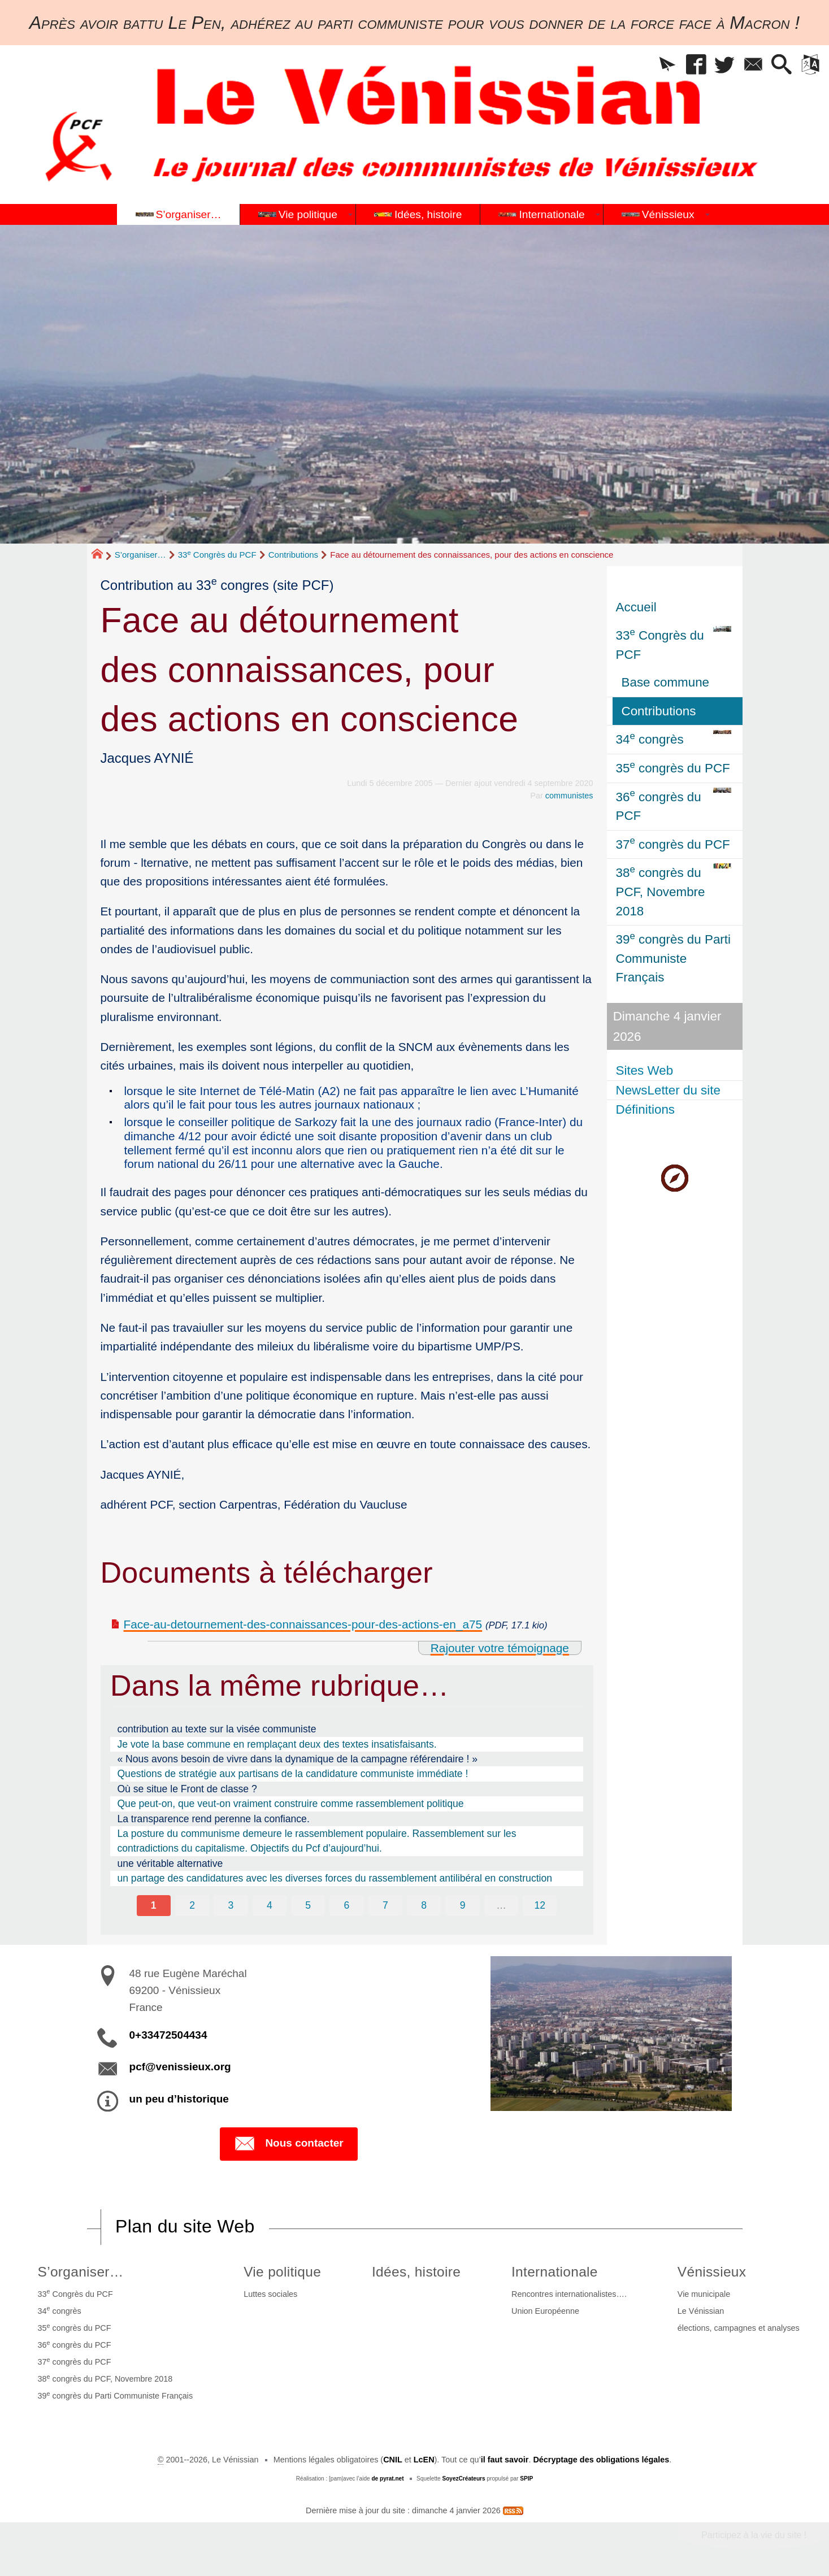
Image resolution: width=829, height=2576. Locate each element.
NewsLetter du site (668, 1090)
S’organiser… (140, 554)
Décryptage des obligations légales (601, 2459)
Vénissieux (712, 2271)
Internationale (554, 2271)
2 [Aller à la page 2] (192, 1905)
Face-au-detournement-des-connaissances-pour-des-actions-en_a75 (303, 1624)
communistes (569, 795)
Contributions (293, 554)
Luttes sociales (270, 2294)
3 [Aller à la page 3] (231, 1905)
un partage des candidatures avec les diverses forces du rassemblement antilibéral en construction (334, 1878)
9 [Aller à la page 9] (463, 1905)
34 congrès (59, 2310)
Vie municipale (704, 2294)
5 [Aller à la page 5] (308, 1905)
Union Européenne (545, 2311)
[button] (667, 65)
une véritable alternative (170, 1863)
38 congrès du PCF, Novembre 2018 (105, 2378)
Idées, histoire (416, 2271)
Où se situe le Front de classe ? (187, 1789)
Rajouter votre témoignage (500, 1647)
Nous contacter (288, 2143)
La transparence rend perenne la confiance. (213, 1819)
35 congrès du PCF (74, 2327)
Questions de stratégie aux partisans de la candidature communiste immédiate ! (292, 1773)
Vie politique (282, 2271)
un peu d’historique (179, 2099)
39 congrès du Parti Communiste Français (115, 2395)
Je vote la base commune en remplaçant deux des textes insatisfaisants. (276, 1744)
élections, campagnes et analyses (739, 2327)
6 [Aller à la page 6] (347, 1905)
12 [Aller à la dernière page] (540, 1905)
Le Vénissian (701, 2311)
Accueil (636, 607)
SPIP (526, 2478)
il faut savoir (505, 2459)
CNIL (392, 2459)
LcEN (424, 2459)
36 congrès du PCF (74, 2344)
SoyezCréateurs (463, 2478)
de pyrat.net (387, 2478)
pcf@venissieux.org (180, 2067)
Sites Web (645, 1070)
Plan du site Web (184, 2226)
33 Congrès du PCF (217, 554)
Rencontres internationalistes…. (569, 2294)
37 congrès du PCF (74, 2361)
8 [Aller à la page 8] (424, 1905)
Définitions (645, 1109)
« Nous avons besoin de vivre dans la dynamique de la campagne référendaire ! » (297, 1759)
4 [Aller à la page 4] (269, 1905)
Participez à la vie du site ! (753, 2535)
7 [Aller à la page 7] (385, 1905)
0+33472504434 (168, 2035)
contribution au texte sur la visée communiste (216, 1729)
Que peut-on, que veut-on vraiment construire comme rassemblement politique (290, 1803)
